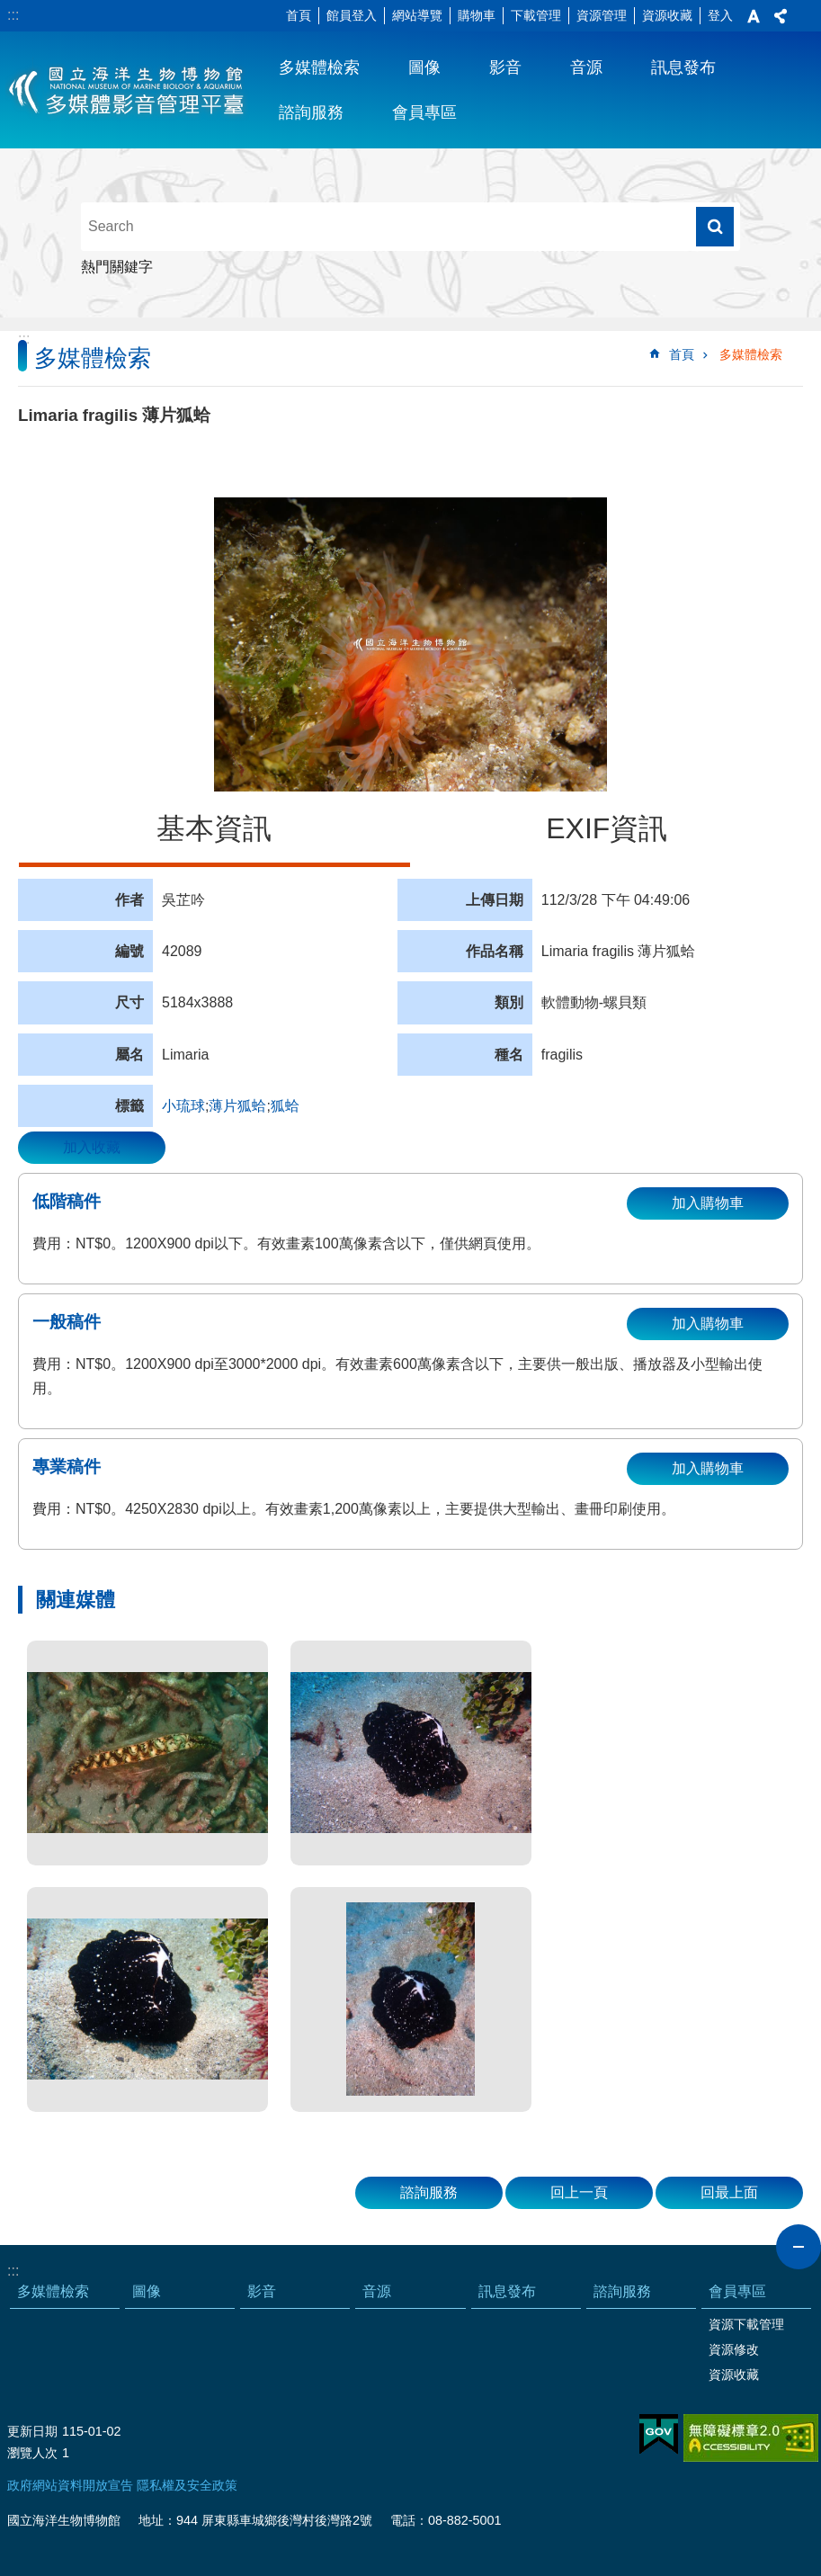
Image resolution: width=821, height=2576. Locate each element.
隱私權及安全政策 (187, 2485)
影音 (505, 67)
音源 (586, 67)
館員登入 (351, 15)
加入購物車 (708, 1203)
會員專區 (424, 112)
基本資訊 (214, 828)
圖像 (424, 67)
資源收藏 (667, 15)
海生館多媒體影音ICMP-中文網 (127, 89)
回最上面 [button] (729, 2192)
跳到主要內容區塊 (9, 9)
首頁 (298, 15)
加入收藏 (91, 1147)
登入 (720, 15)
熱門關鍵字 (117, 266)
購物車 (476, 15)
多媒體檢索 (319, 67)
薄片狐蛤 (237, 1106)
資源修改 (734, 2349)
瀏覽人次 (32, 2453)
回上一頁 (579, 2192)
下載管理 (536, 15)
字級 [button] (753, 16)
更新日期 (32, 2431)
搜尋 (715, 226)
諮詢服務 (311, 112)
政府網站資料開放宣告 (70, 2485)
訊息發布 (683, 67)
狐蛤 (285, 1106)
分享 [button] (780, 16)
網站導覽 (417, 15)
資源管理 (601, 15)
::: (13, 14)
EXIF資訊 (606, 828)
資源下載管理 (746, 2324)
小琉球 (183, 1106)
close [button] (798, 2246)
